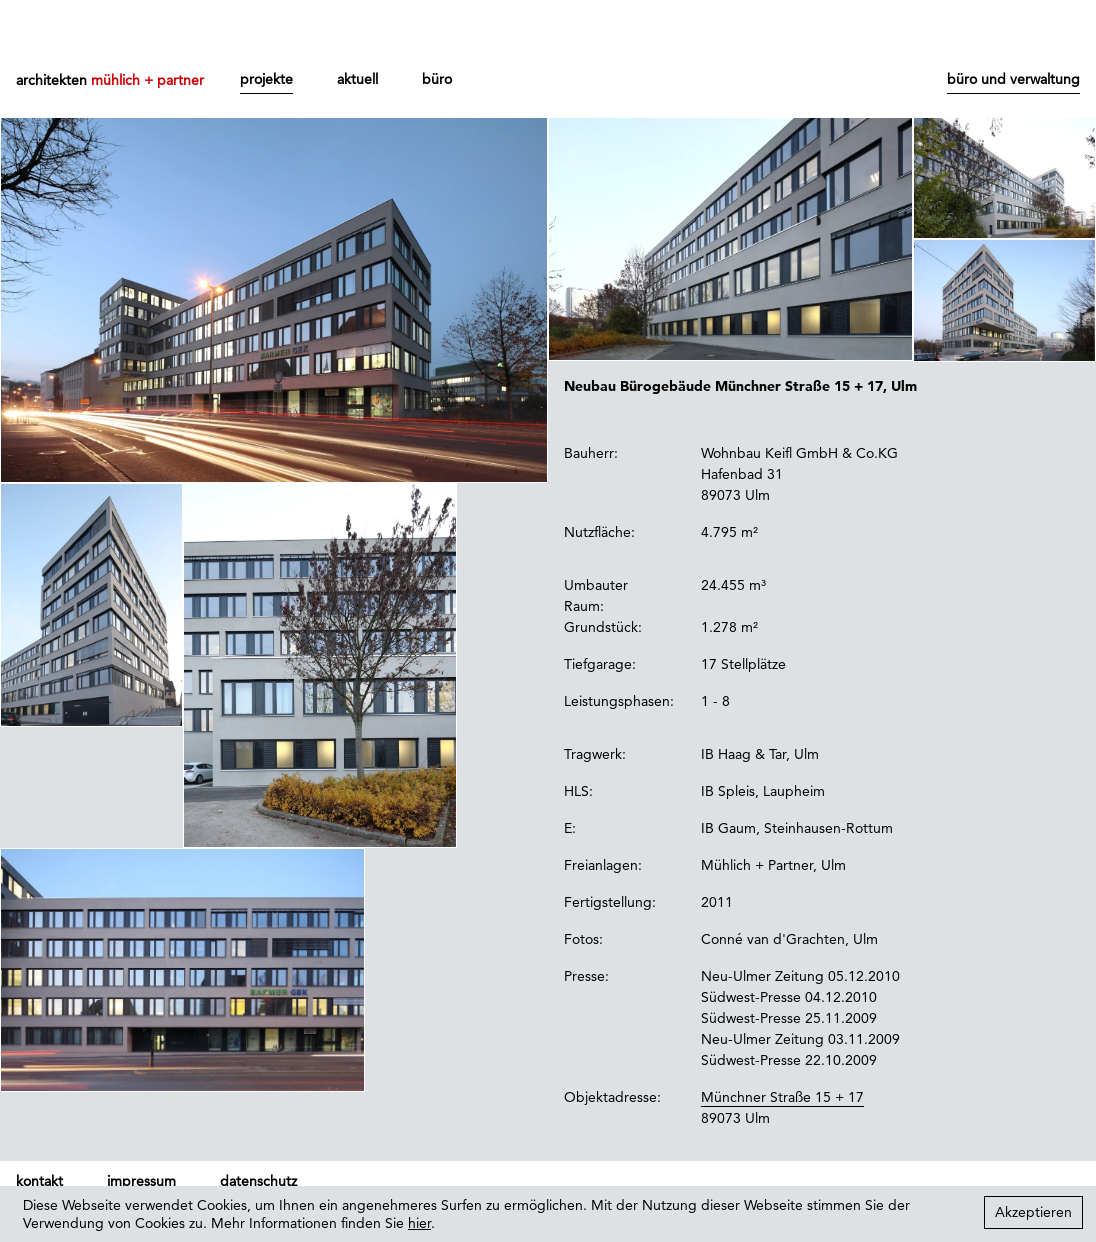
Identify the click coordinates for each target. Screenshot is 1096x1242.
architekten (110, 80)
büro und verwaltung (1013, 79)
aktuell (357, 79)
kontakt (39, 1181)
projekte (266, 79)
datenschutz (258, 1181)
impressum (141, 1181)
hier (419, 1223)
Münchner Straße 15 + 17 (782, 1097)
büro (437, 79)
